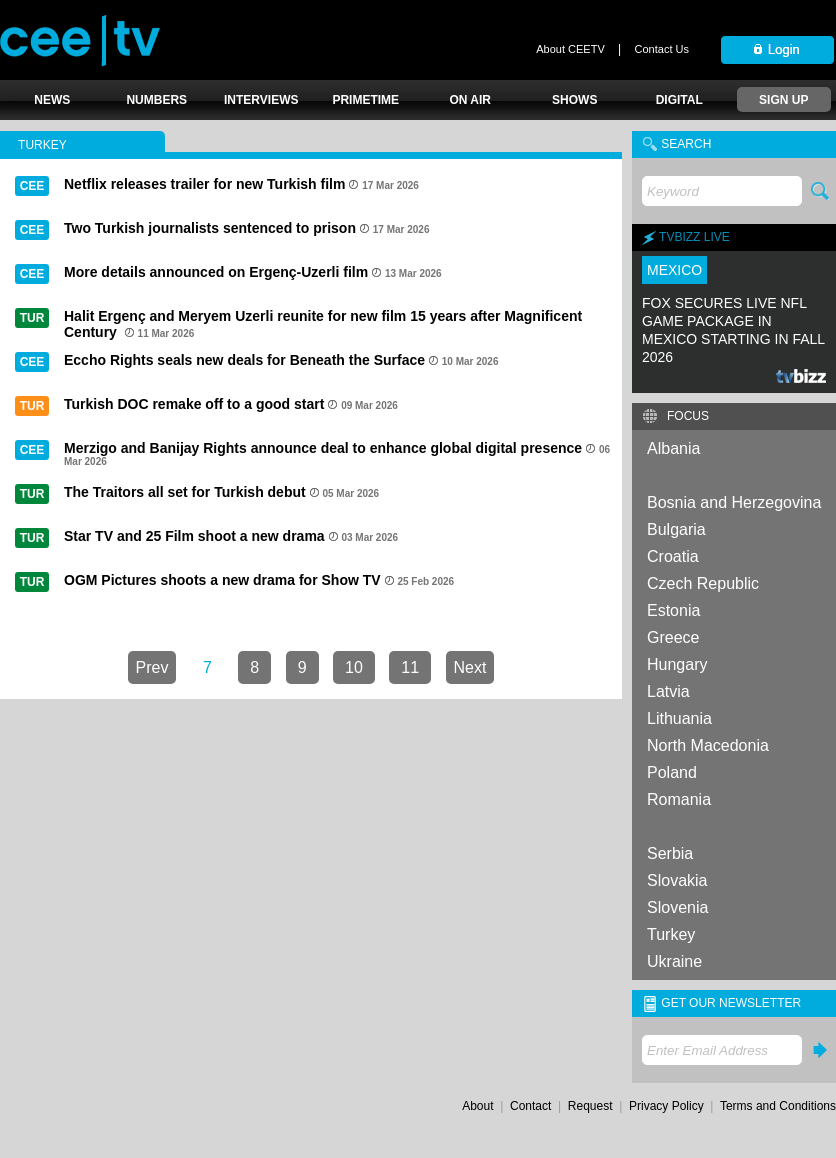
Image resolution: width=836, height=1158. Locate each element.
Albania (673, 448)
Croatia (673, 556)
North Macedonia (708, 745)
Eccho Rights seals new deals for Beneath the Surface (244, 360)
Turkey (671, 934)
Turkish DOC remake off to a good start (194, 404)
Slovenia (677, 907)
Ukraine (674, 961)
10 (354, 667)
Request (590, 1106)
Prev (152, 667)
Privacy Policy (666, 1106)
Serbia (670, 853)
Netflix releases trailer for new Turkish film (204, 184)
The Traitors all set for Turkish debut (185, 492)
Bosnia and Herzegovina (734, 502)
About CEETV (570, 49)
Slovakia (677, 880)
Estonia (673, 610)
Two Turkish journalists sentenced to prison (210, 228)
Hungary (677, 664)
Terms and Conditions (778, 1106)
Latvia (668, 691)
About (477, 1106)
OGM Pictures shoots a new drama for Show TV (222, 580)
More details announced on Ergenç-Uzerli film (216, 272)
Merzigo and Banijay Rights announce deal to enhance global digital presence (323, 448)
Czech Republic (703, 583)
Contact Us (662, 49)
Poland (672, 772)
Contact (530, 1106)
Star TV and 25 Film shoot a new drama (194, 536)
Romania (679, 799)
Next (470, 667)
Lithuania (679, 718)
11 (410, 667)
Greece (673, 637)
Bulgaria (676, 529)
